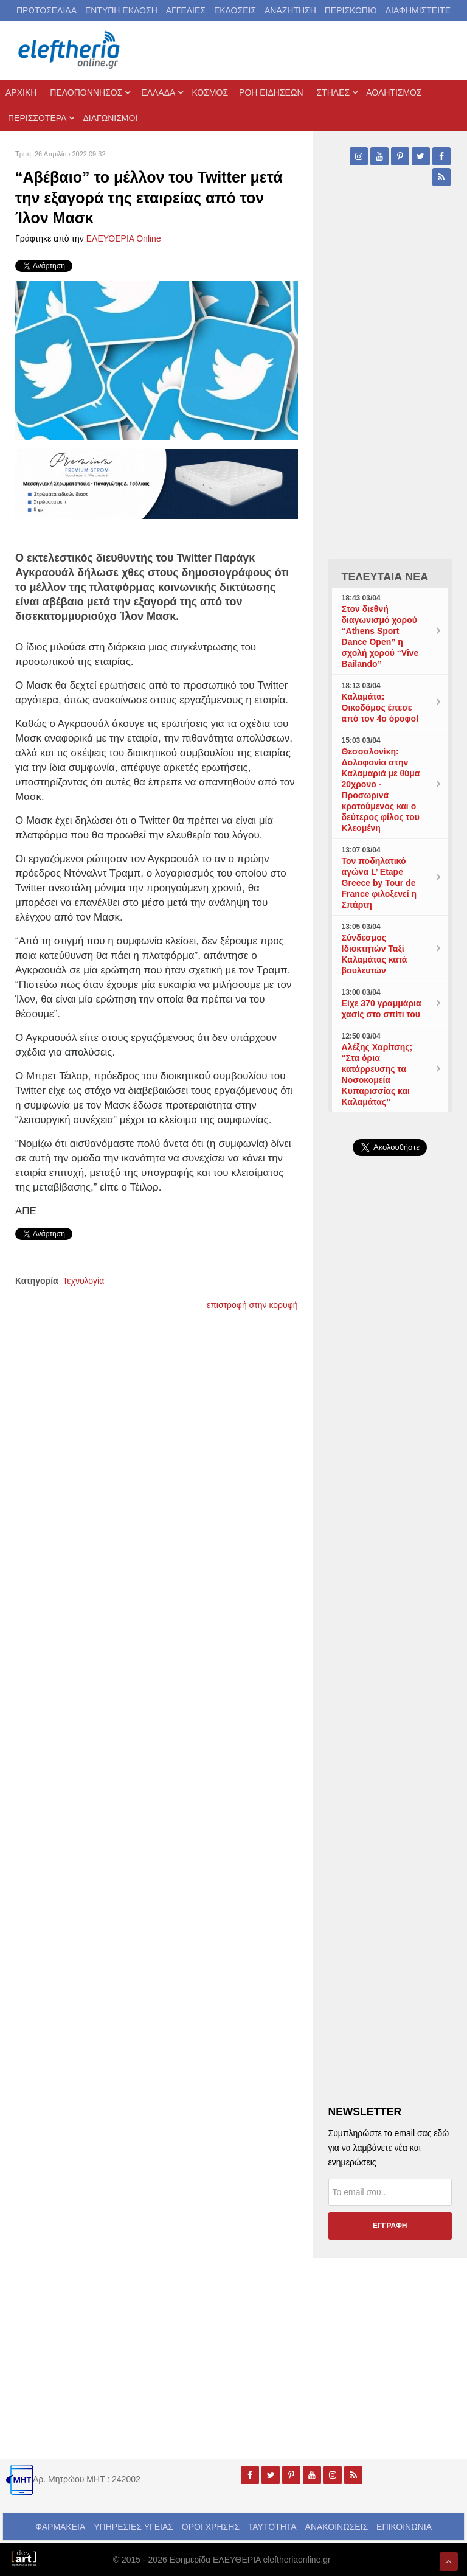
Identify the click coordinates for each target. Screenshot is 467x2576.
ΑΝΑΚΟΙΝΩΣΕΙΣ (336, 2527)
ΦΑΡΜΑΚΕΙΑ (60, 2527)
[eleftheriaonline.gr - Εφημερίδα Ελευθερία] (70, 50)
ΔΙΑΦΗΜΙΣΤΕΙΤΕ (418, 10)
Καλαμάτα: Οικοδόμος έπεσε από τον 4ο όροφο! (380, 707)
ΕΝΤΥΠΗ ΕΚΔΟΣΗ (121, 10)
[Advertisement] (390, 1430)
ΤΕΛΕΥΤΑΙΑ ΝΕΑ (385, 577)
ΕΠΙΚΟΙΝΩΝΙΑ (404, 2527)
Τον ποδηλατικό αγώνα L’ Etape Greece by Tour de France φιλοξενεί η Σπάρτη (379, 883)
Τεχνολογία (83, 1281)
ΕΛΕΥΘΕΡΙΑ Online (123, 238)
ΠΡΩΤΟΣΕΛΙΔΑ (46, 10)
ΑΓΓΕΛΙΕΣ (186, 10)
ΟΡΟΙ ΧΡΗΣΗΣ (211, 2527)
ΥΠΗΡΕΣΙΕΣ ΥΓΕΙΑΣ (133, 2527)
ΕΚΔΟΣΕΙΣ (235, 10)
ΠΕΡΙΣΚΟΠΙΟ (351, 10)
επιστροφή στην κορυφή (252, 1305)
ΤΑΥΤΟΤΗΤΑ (272, 2527)
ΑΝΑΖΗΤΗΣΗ (290, 10)
